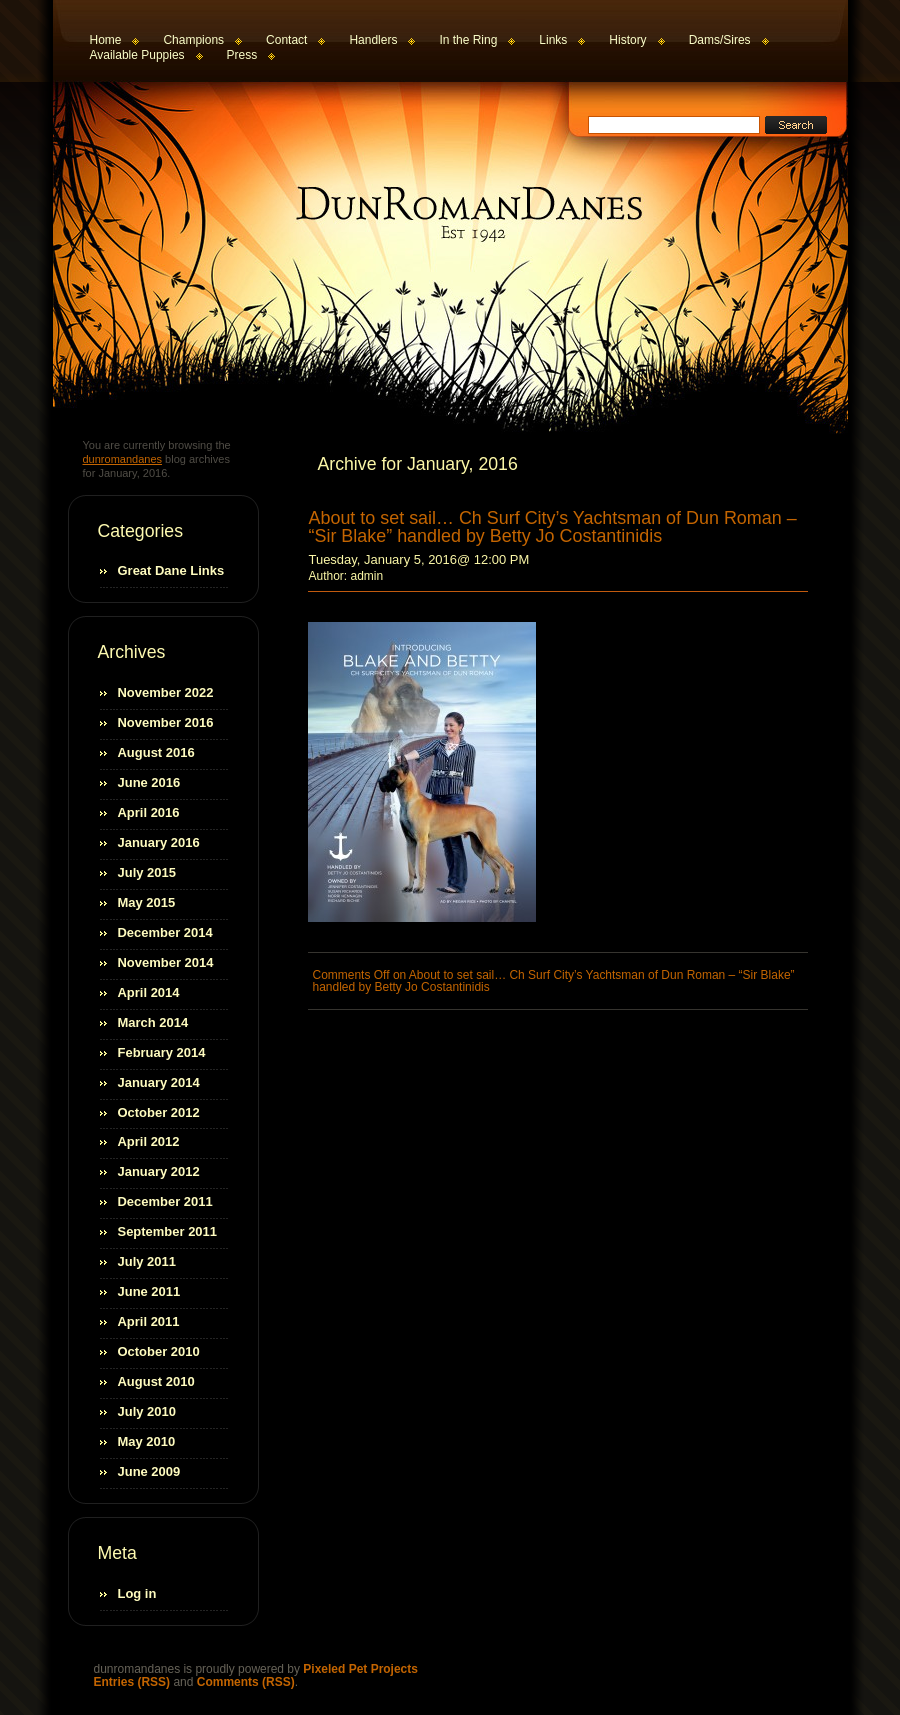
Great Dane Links (171, 570)
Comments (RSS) (246, 1682)
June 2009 (149, 1471)
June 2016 (149, 782)
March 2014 (153, 1022)
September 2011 (167, 1231)
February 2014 (162, 1052)
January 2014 (159, 1082)
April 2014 (149, 992)
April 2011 (149, 1321)
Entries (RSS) (132, 1682)
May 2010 (147, 1441)
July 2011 (147, 1261)
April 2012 (149, 1141)
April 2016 (149, 812)
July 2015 (147, 872)
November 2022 (166, 692)
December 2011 (165, 1201)
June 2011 (149, 1291)
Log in (137, 1593)
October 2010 (159, 1351)
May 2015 (147, 902)
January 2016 (159, 842)
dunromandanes (453, 213)
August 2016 (156, 752)
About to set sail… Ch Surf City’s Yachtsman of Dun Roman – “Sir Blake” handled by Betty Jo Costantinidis (553, 527)
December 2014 (165, 932)
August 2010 (156, 1381)
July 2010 (147, 1411)
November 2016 (166, 722)
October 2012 (159, 1112)
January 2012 (159, 1171)
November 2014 (166, 962)
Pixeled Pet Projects (360, 1669)
